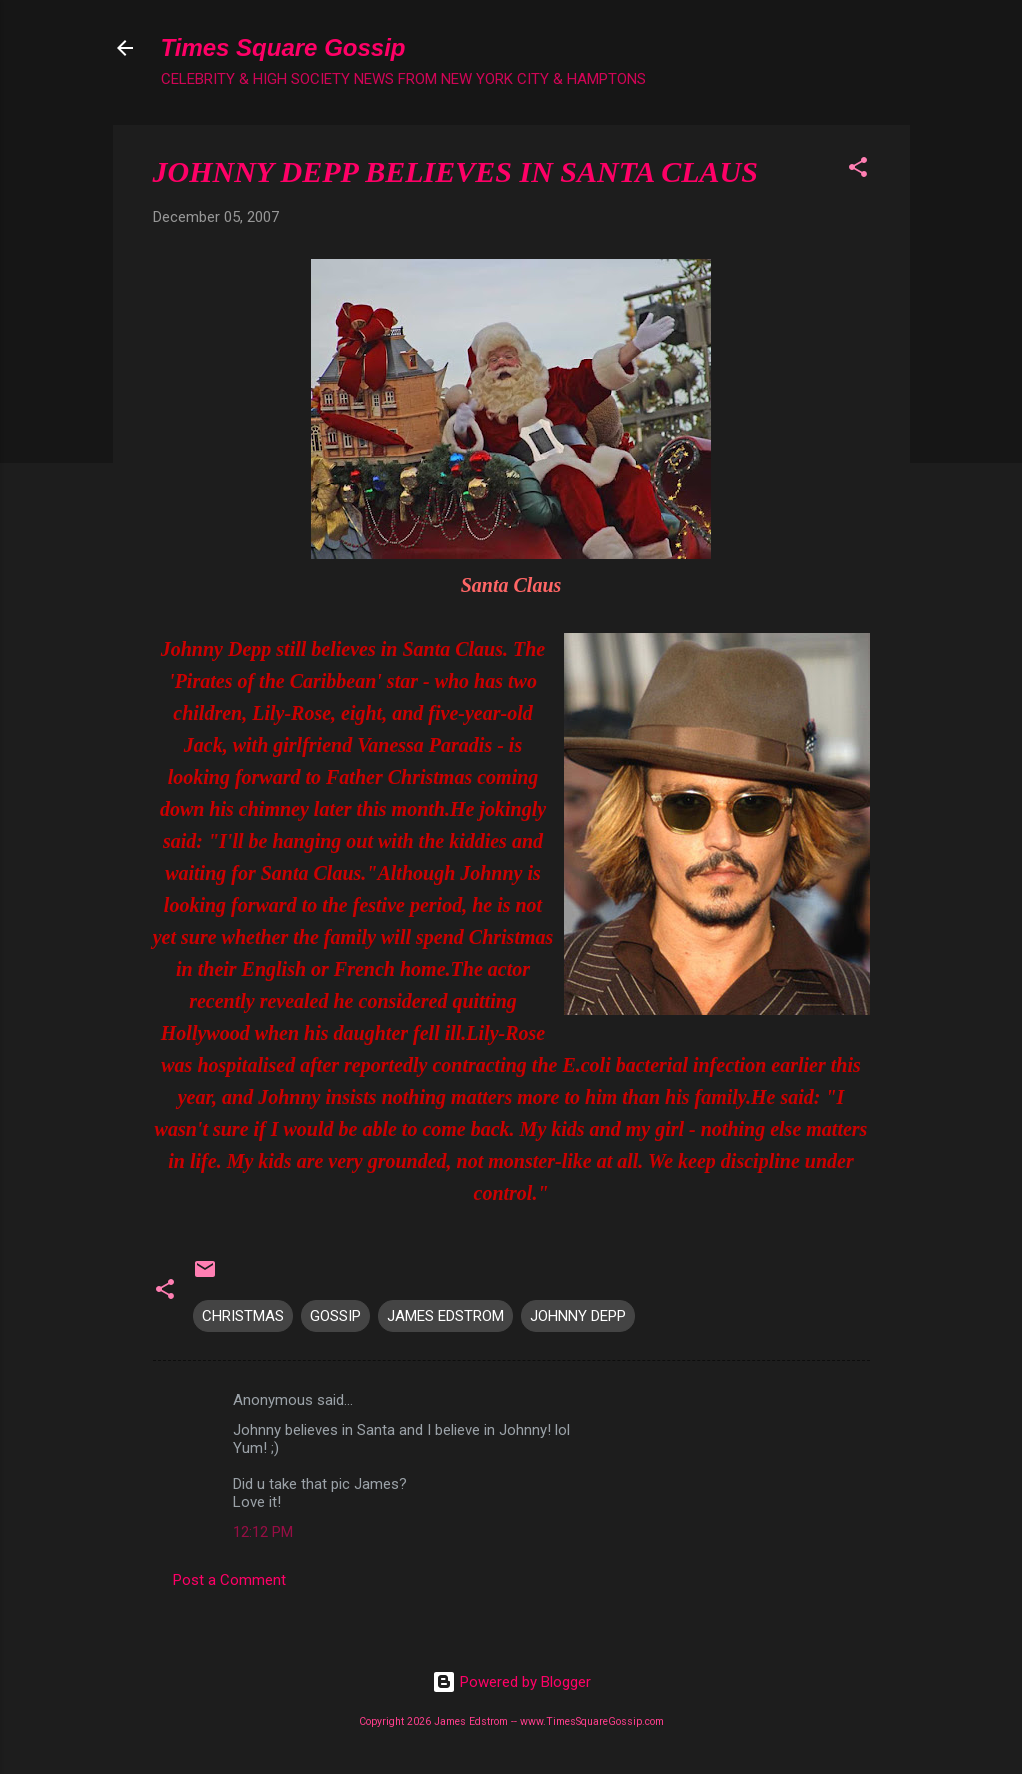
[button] (858, 170)
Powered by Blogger (511, 1682)
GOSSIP (335, 1316)
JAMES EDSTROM (445, 1316)
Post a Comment (229, 1580)
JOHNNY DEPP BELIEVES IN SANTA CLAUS (455, 171)
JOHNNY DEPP (578, 1316)
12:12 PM (263, 1532)
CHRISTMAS (243, 1316)
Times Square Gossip (283, 47)
